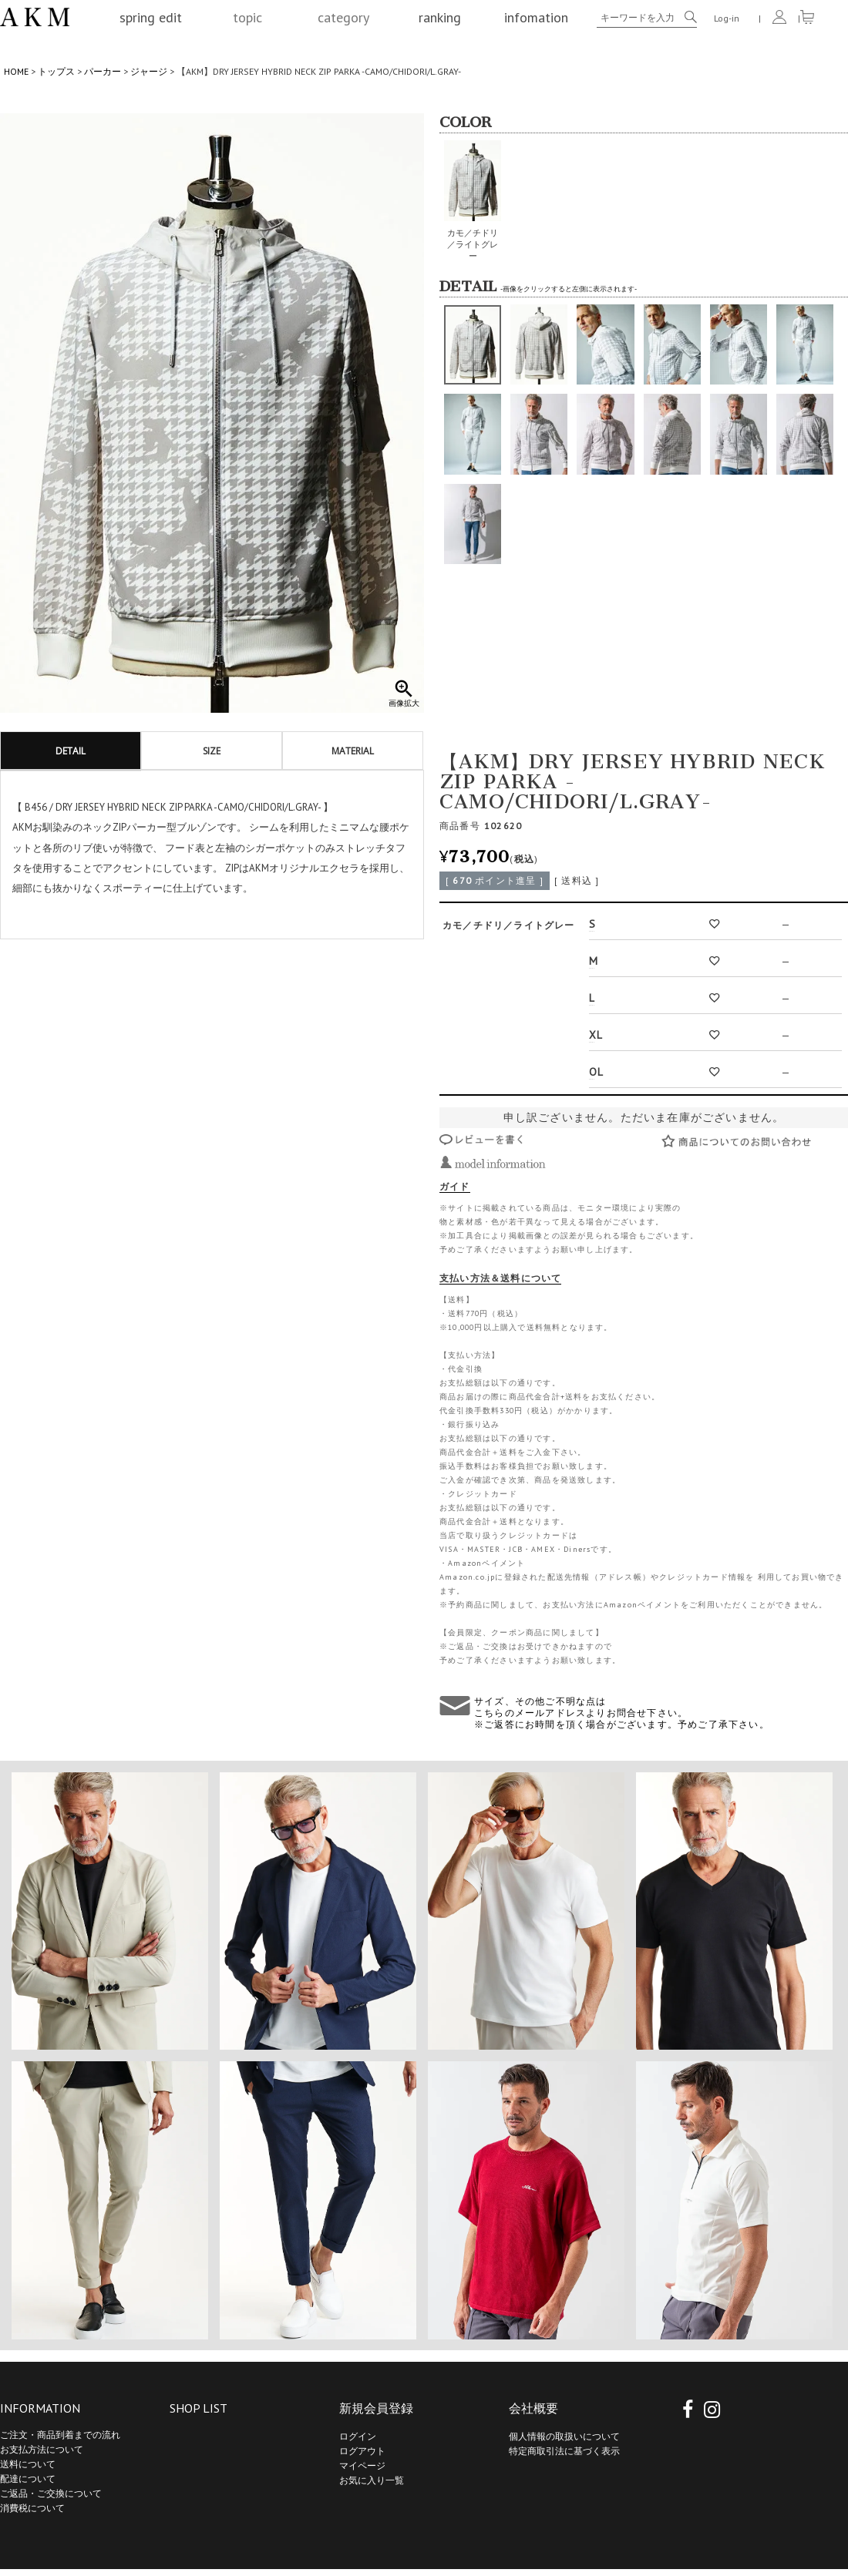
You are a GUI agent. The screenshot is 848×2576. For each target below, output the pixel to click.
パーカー (102, 71)
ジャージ (148, 71)
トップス (56, 71)
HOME (16, 71)
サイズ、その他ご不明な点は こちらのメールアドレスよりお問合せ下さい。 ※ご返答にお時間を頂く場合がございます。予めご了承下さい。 (621, 1712)
